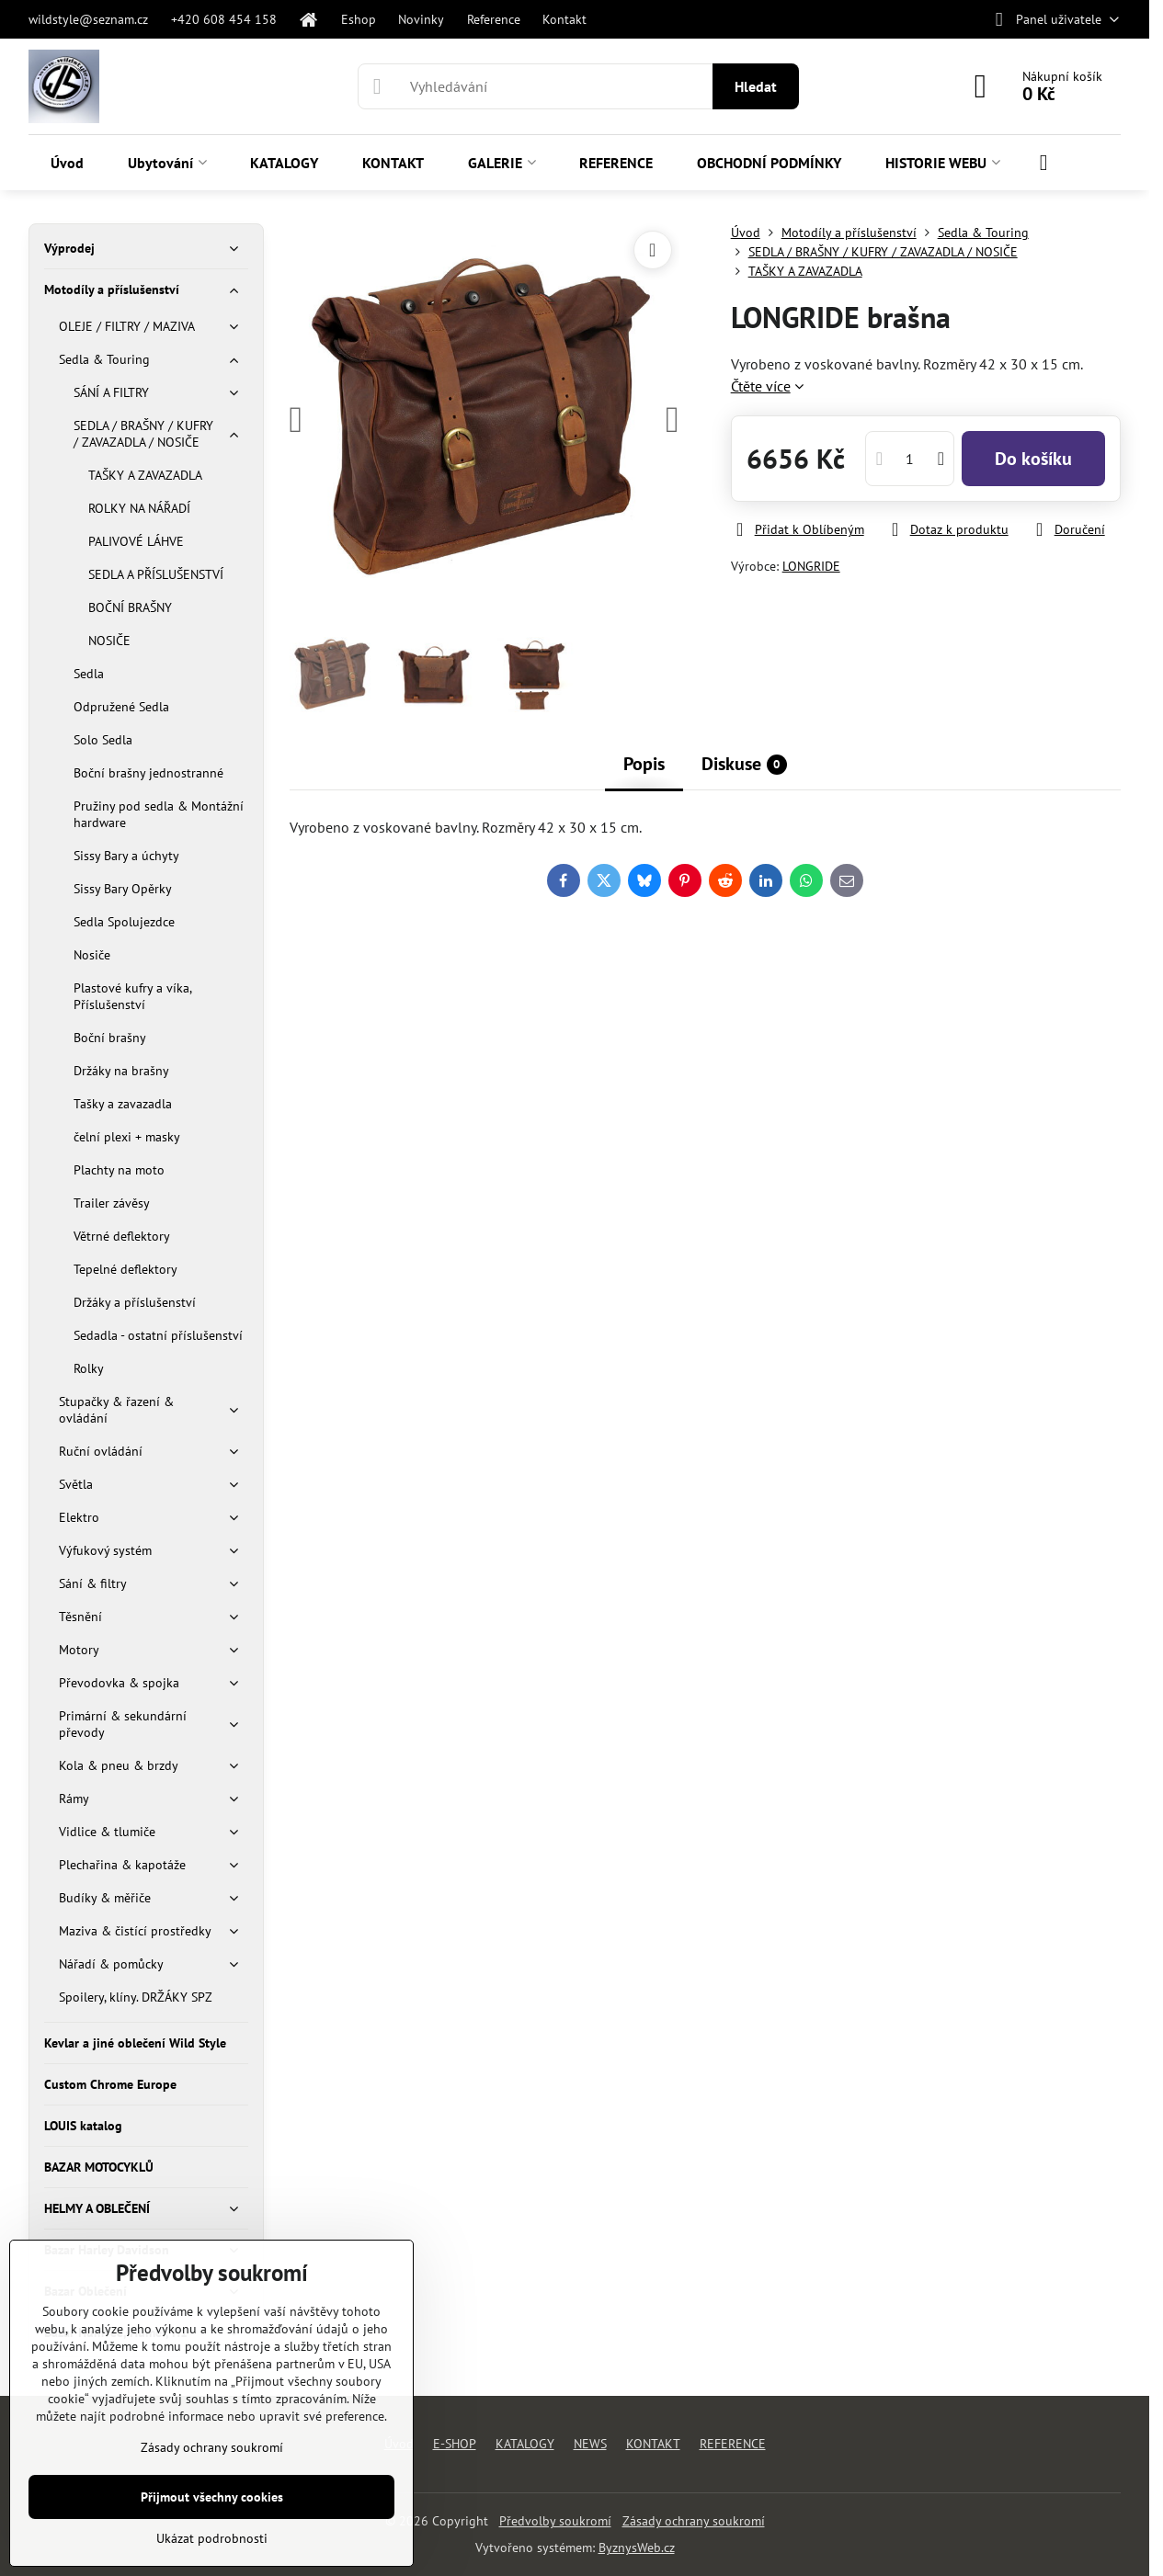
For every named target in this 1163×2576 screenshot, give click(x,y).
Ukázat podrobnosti (212, 2538)
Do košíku (1033, 459)
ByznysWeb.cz (637, 2547)
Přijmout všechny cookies (212, 2497)
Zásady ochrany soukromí (693, 2521)
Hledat (756, 86)
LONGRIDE (811, 566)
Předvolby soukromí (555, 2521)
